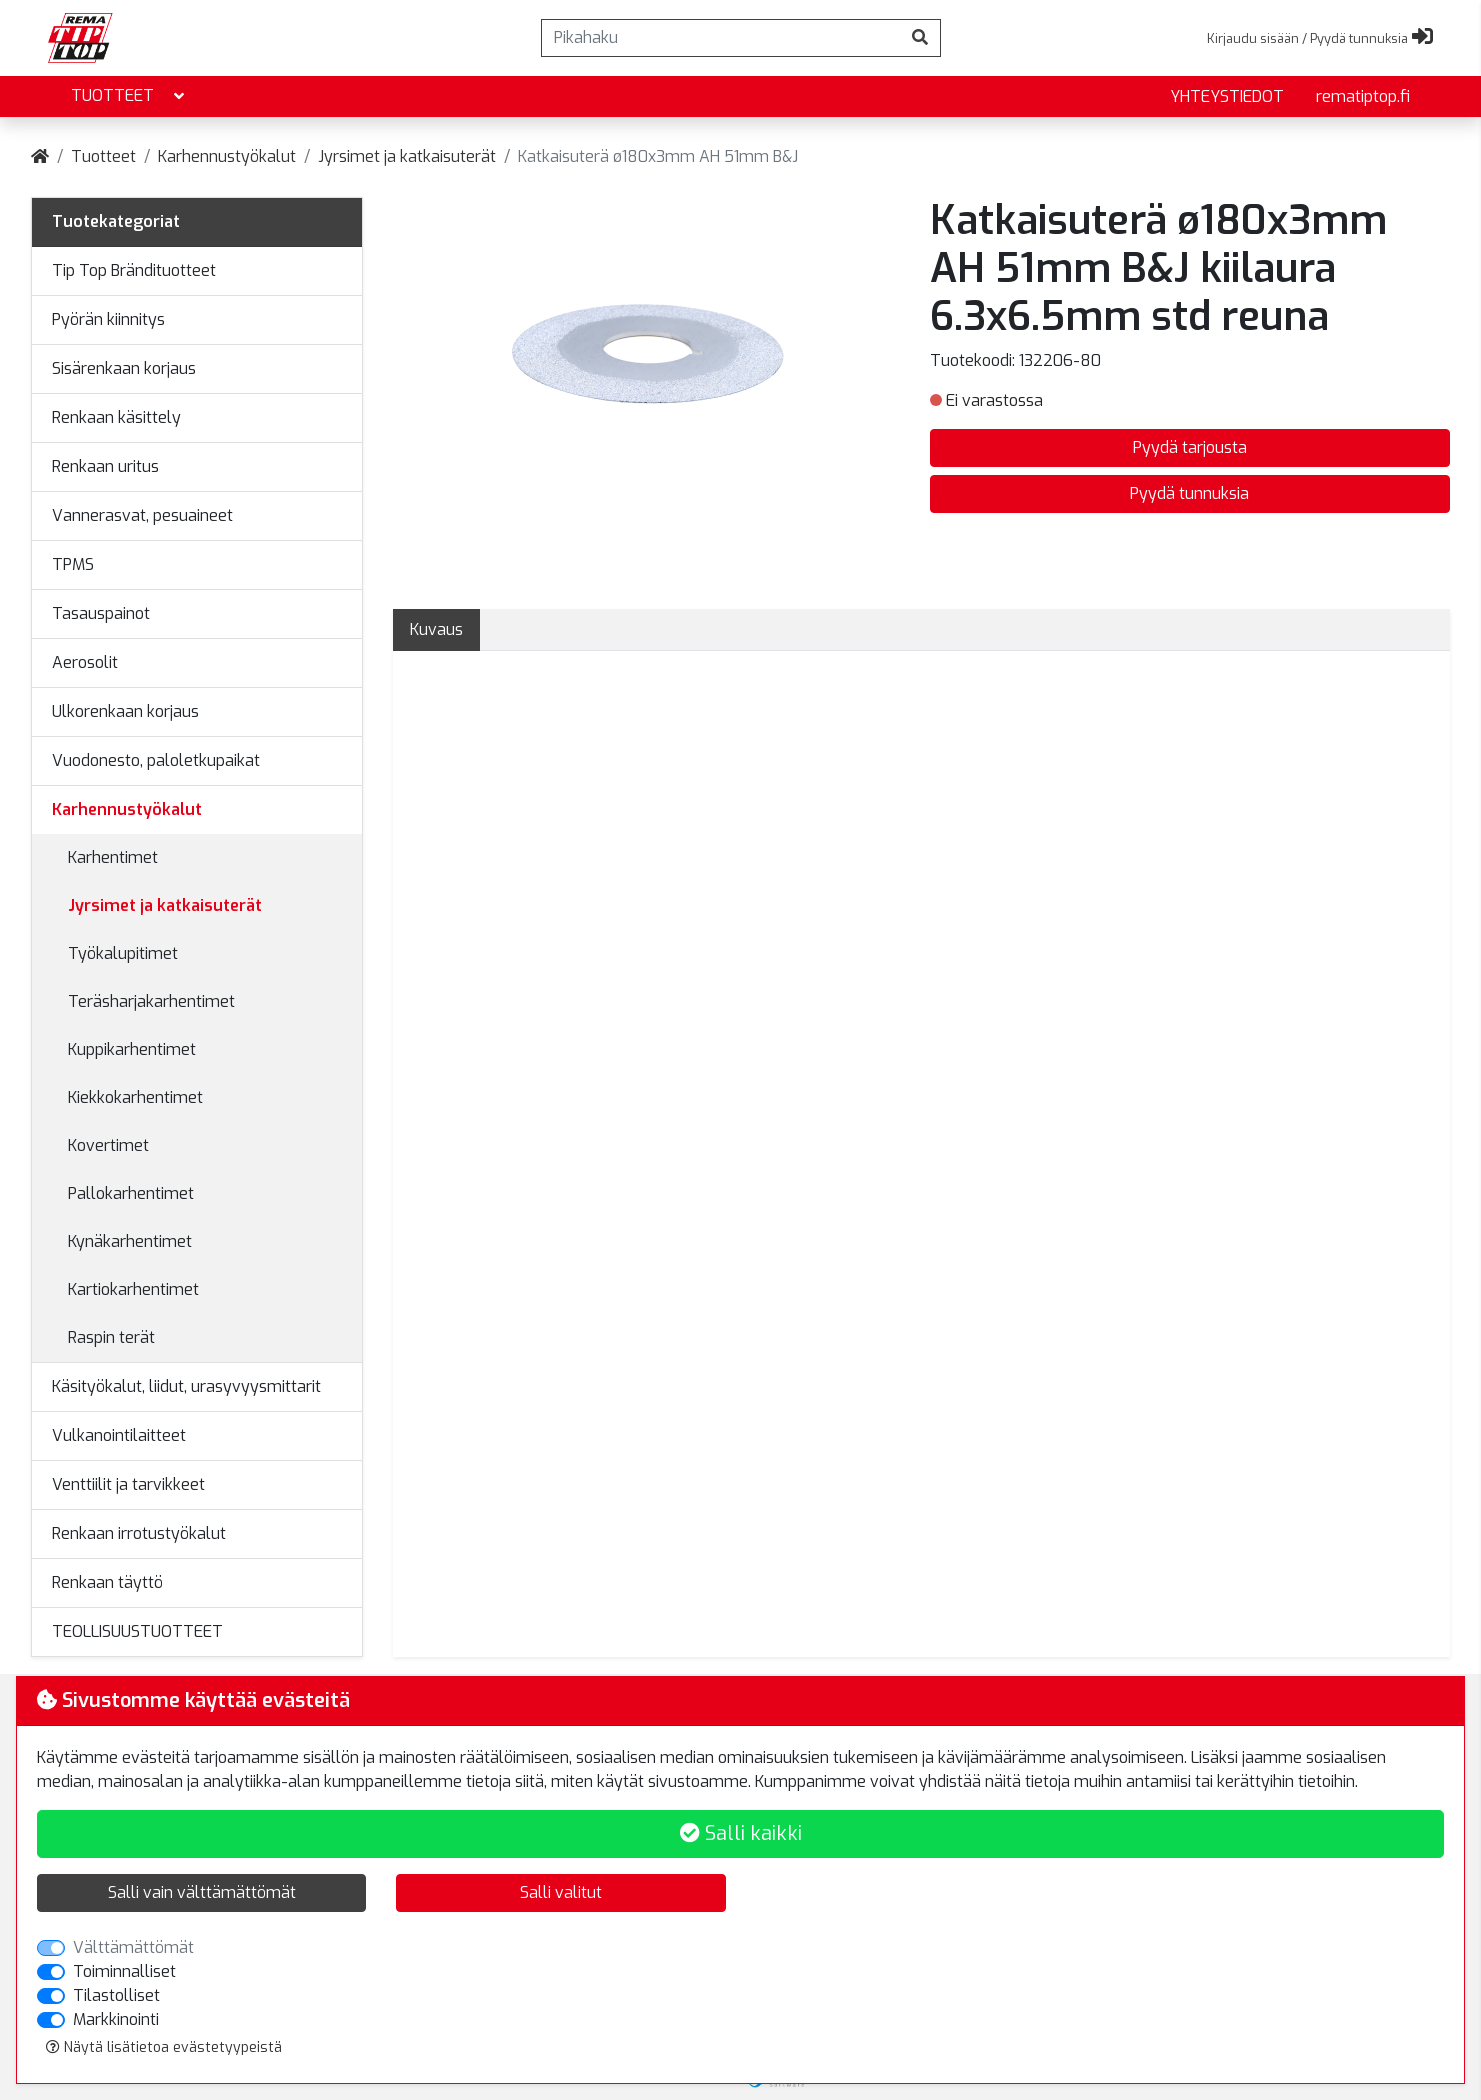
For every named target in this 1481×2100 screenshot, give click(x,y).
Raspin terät (111, 1337)
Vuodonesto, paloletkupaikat (156, 760)
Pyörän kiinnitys (108, 319)
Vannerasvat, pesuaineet (142, 515)
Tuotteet (129, 96)
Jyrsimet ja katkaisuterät (407, 156)
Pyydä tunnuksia (1189, 493)
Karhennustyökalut (227, 156)
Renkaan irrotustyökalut (139, 1533)
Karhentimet (113, 857)
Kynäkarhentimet (130, 1241)
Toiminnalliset (124, 1971)
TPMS (73, 564)
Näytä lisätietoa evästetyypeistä (164, 2047)
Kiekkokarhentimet (135, 1097)
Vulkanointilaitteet (119, 1435)
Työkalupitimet (123, 953)
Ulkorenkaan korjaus (125, 711)
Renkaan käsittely (116, 417)
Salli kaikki (741, 1833)
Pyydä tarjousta (1190, 447)
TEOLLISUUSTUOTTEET (137, 1631)
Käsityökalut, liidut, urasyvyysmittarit (186, 1386)
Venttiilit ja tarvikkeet (128, 1484)
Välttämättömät (133, 1947)
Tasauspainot (101, 613)
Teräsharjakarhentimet (151, 1001)
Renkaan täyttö (107, 1582)
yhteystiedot (1227, 96)
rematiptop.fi (1363, 96)
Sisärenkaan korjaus (124, 368)
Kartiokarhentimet (133, 1289)
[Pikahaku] (721, 38)
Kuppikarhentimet (132, 1049)
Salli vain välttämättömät (202, 1892)
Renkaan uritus (105, 466)
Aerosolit (85, 662)
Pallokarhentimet (131, 1193)
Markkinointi (116, 2019)
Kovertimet (108, 1145)
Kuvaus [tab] (436, 629)
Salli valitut (561, 1892)
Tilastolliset (116, 1995)
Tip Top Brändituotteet (134, 270)
